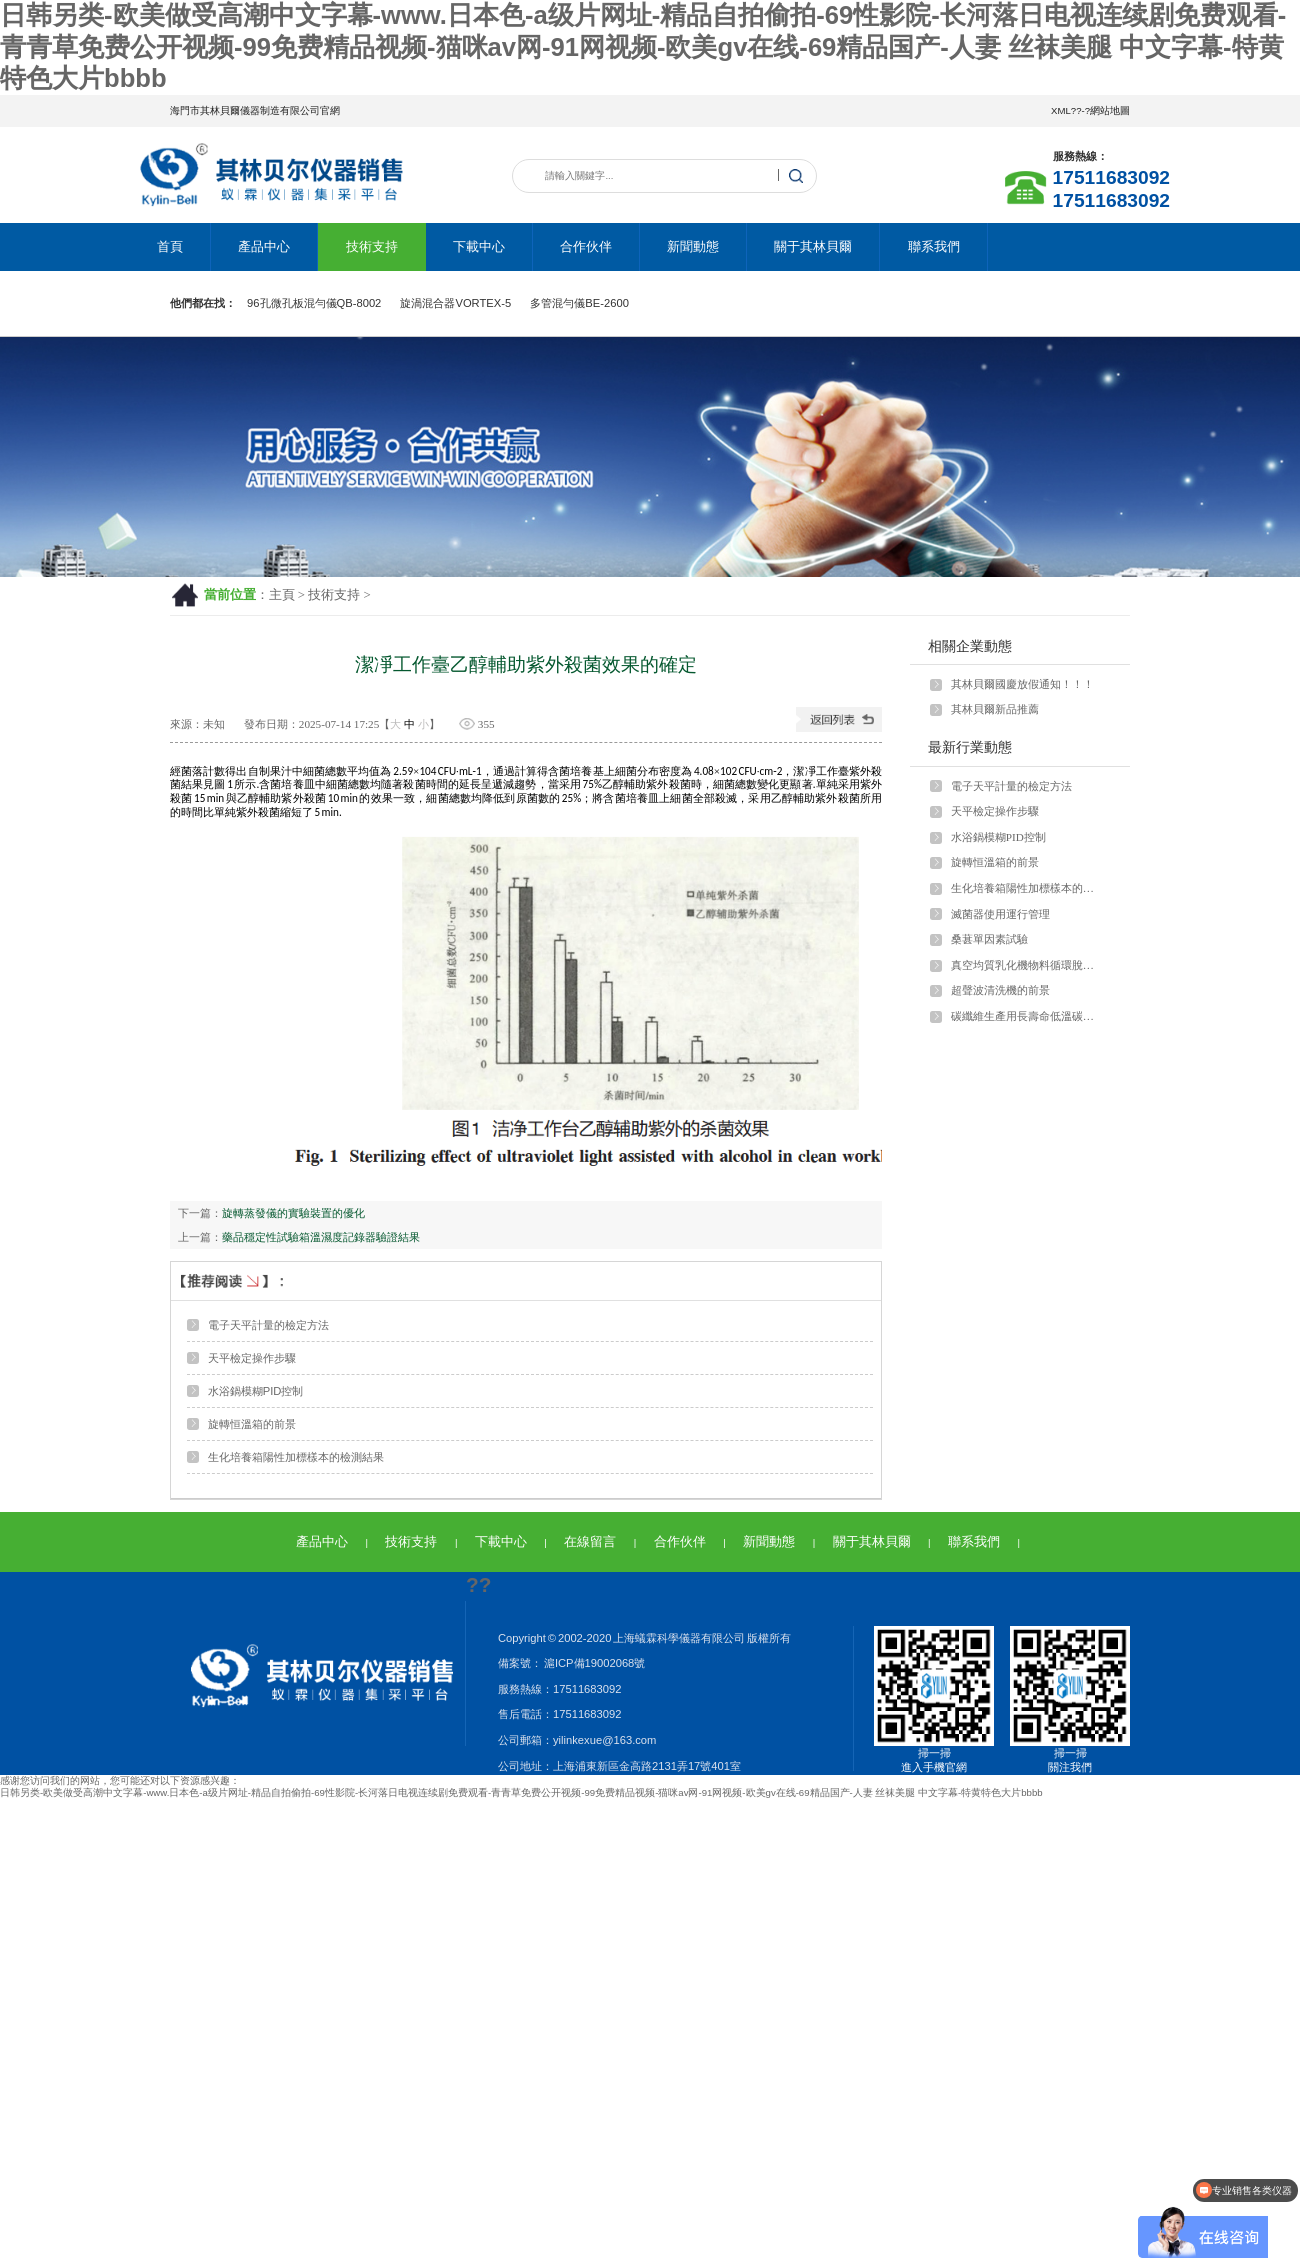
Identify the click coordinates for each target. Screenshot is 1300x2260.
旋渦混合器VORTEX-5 (455, 303)
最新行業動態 (970, 747)
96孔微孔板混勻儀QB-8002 (314, 303)
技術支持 (372, 246)
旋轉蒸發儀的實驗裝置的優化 (293, 1213)
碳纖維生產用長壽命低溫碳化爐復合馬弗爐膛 (1027, 1016)
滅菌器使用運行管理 (1000, 914)
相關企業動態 (970, 646)
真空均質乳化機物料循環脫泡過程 (1027, 965)
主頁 (282, 595)
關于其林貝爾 (813, 246)
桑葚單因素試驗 (989, 939)
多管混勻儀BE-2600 (579, 303)
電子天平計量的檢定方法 (268, 1325)
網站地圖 (1110, 110)
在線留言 (590, 1541)
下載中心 (479, 246)
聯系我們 (934, 246)
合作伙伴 (586, 246)
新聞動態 (693, 246)
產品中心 (264, 246)
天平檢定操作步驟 (252, 1358)
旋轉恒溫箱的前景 (252, 1424)
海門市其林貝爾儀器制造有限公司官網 (255, 110)
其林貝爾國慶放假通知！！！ (1022, 684)
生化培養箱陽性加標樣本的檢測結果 (296, 1457)
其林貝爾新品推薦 (995, 709)
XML (1061, 110)
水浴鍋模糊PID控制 (256, 1391)
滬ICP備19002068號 (593, 1663)
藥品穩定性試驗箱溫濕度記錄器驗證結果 (321, 1237)
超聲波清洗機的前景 (1000, 990)
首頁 (170, 246)
